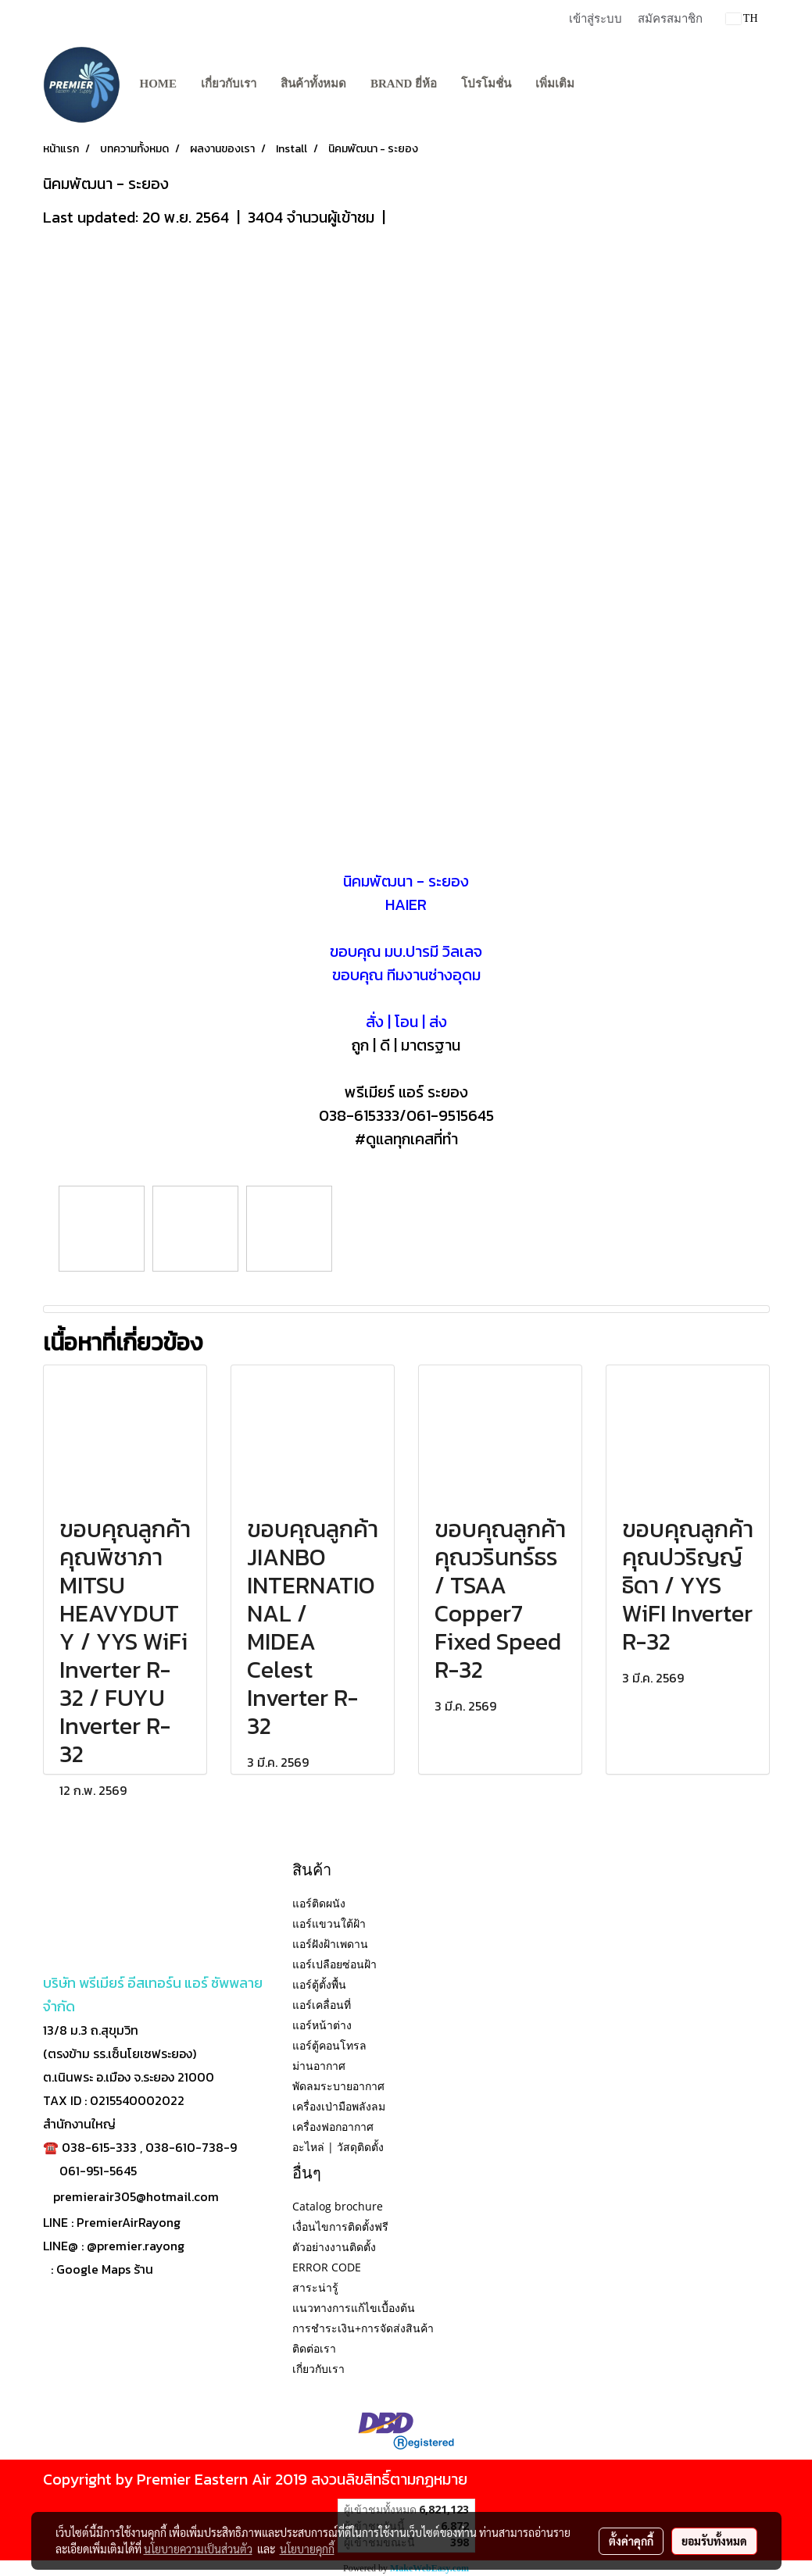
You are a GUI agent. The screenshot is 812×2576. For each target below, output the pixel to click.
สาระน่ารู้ (315, 2287)
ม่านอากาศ (318, 2065)
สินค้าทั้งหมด (313, 83)
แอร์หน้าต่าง (322, 2025)
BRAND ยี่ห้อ (403, 83)
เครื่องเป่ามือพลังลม (338, 2106)
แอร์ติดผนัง (318, 1903)
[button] (600, 84)
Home (158, 83)
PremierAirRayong (129, 2222)
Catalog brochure (337, 2206)
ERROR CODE (326, 2267)
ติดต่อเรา (314, 2348)
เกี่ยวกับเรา (228, 83)
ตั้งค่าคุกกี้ (631, 2541)
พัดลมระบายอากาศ (338, 2085)
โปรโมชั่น (486, 83)
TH (742, 18)
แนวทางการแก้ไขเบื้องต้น (353, 2307)
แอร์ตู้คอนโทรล (329, 2045)
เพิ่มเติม (554, 83)
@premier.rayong (135, 2245)
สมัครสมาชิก (670, 18)
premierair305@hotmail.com (136, 2196)
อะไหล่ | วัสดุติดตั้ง (338, 2146)
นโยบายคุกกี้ (307, 2549)
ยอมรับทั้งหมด (714, 2541)
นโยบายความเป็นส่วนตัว (198, 2549)
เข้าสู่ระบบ (595, 18)
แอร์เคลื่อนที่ (321, 2004)
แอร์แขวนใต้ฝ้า (329, 1923)
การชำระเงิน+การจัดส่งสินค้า (363, 2328)
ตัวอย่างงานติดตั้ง (334, 2246)
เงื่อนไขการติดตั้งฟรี (340, 2226)
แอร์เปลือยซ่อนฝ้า (334, 1964)
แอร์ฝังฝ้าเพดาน (330, 1943)
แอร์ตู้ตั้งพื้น (319, 1984)
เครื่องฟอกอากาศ (333, 2126)
